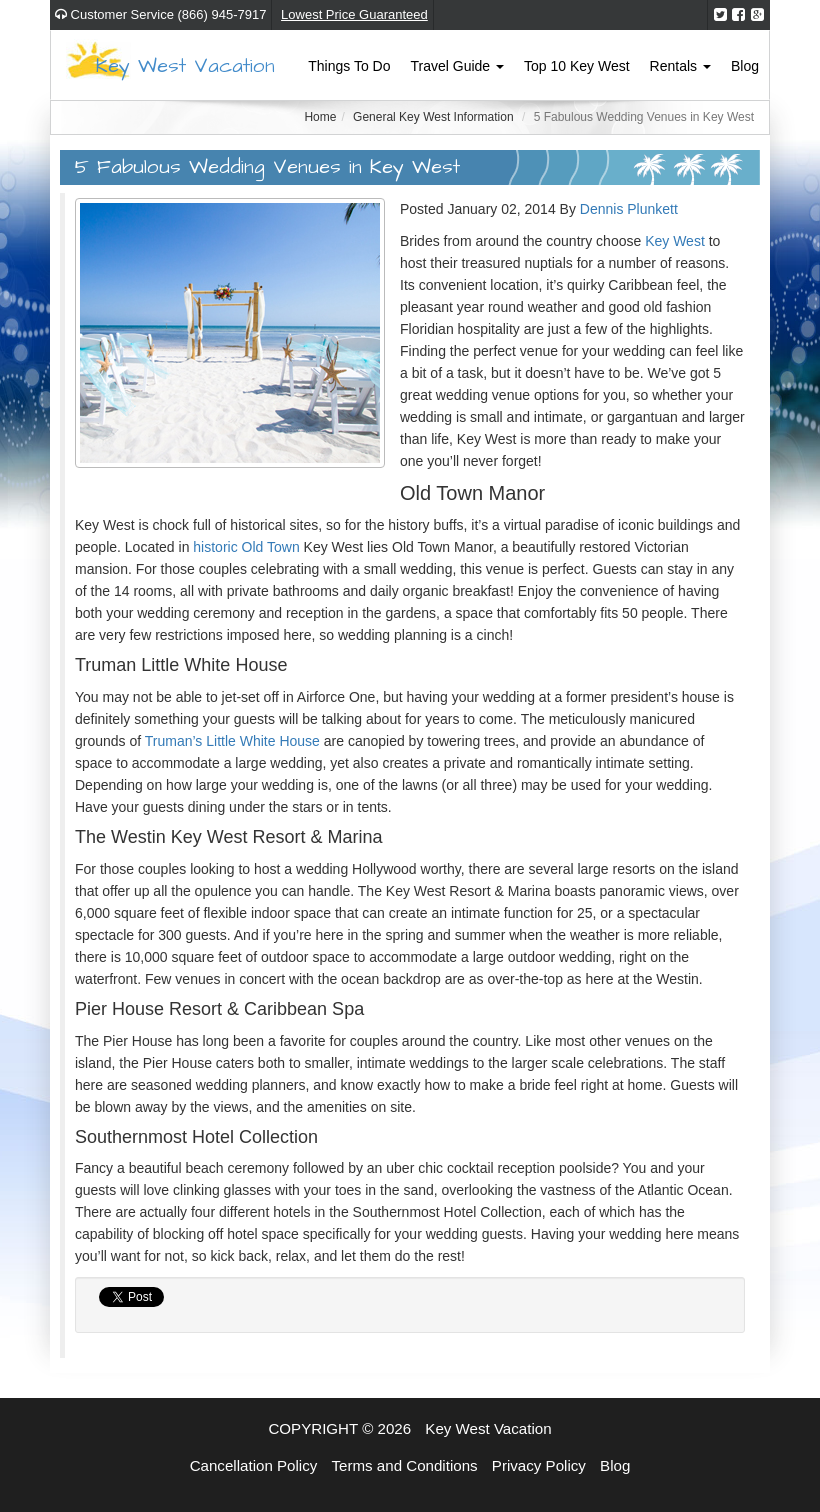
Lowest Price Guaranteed (354, 14)
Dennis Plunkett (629, 209)
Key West (675, 241)
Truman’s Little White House (232, 741)
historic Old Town (246, 547)
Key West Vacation (185, 66)
